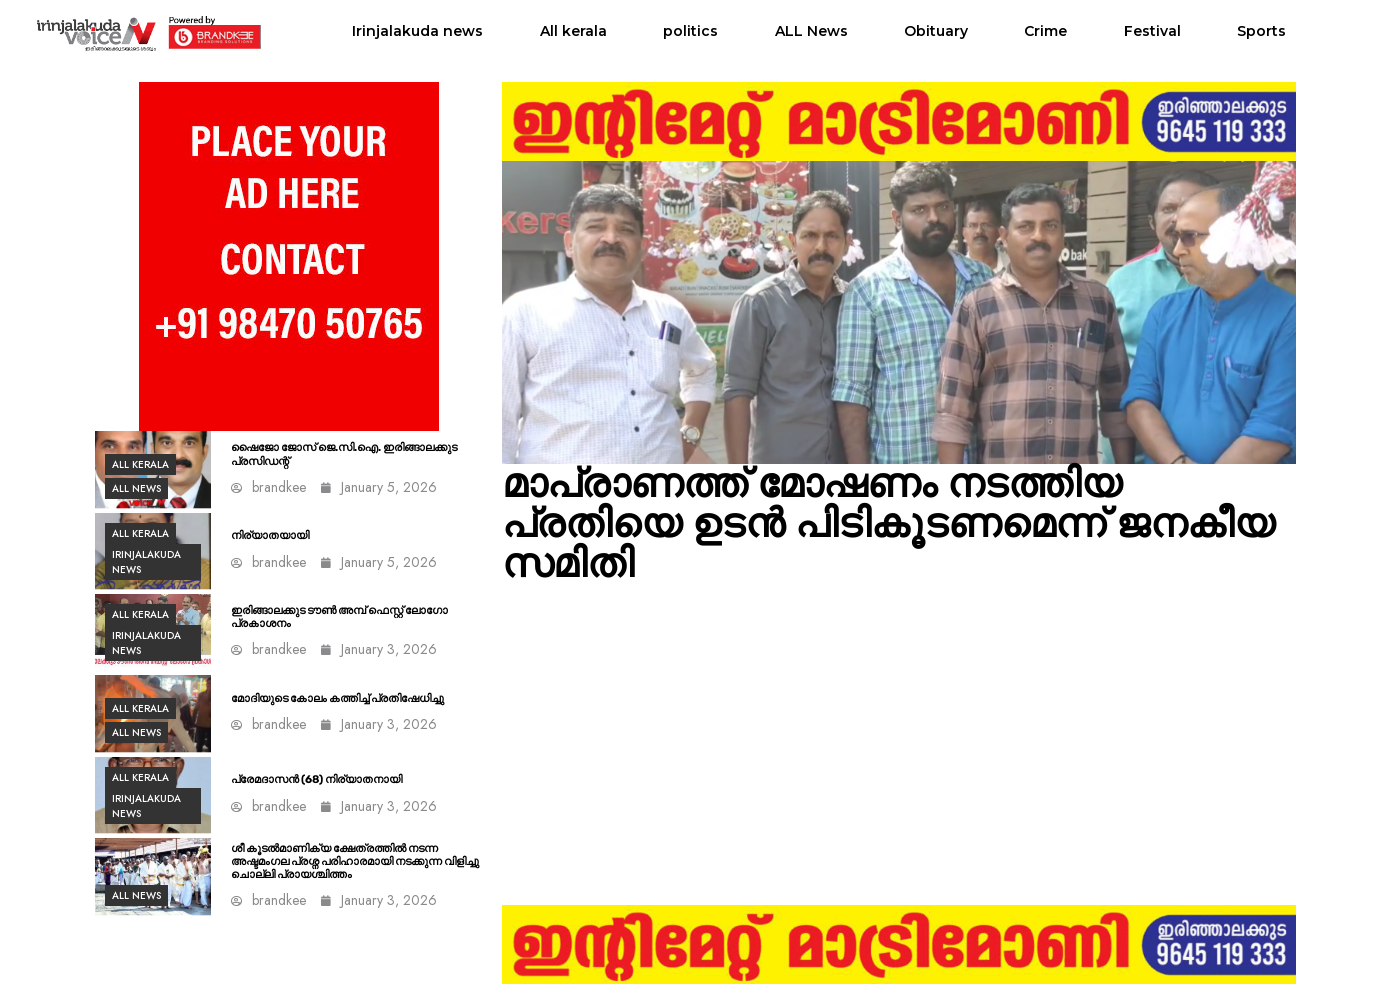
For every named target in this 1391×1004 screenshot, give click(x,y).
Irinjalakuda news (417, 31)
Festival (1152, 31)
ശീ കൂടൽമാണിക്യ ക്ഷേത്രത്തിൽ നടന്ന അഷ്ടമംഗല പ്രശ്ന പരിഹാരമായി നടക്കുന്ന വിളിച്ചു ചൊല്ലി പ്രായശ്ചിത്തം (355, 861)
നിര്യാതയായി (270, 535)
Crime (1045, 31)
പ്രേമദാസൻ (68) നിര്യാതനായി (316, 779)
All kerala (573, 31)
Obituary (936, 31)
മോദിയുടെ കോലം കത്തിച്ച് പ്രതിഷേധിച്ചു (337, 698)
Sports (1261, 31)
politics (690, 31)
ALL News (811, 31)
